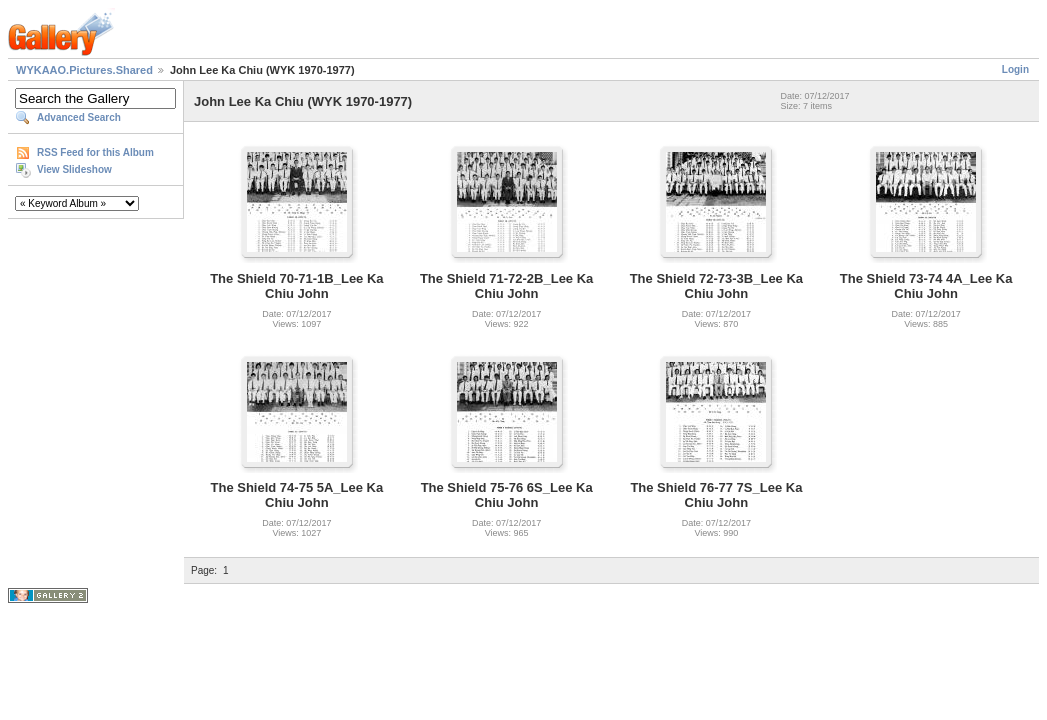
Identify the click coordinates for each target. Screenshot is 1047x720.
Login (1015, 69)
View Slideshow (74, 169)
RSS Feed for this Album (95, 152)
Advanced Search (79, 117)
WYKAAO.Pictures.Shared (84, 70)
